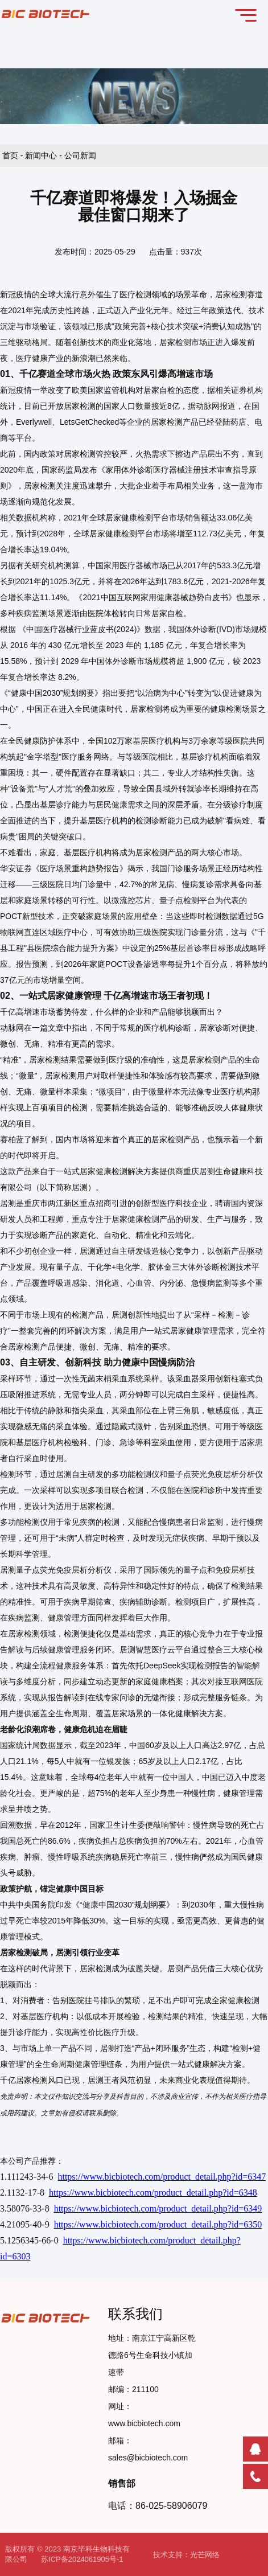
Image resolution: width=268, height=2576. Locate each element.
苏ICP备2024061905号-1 (82, 2559)
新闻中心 (42, 155)
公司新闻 (80, 155)
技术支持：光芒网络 (186, 2554)
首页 (11, 155)
